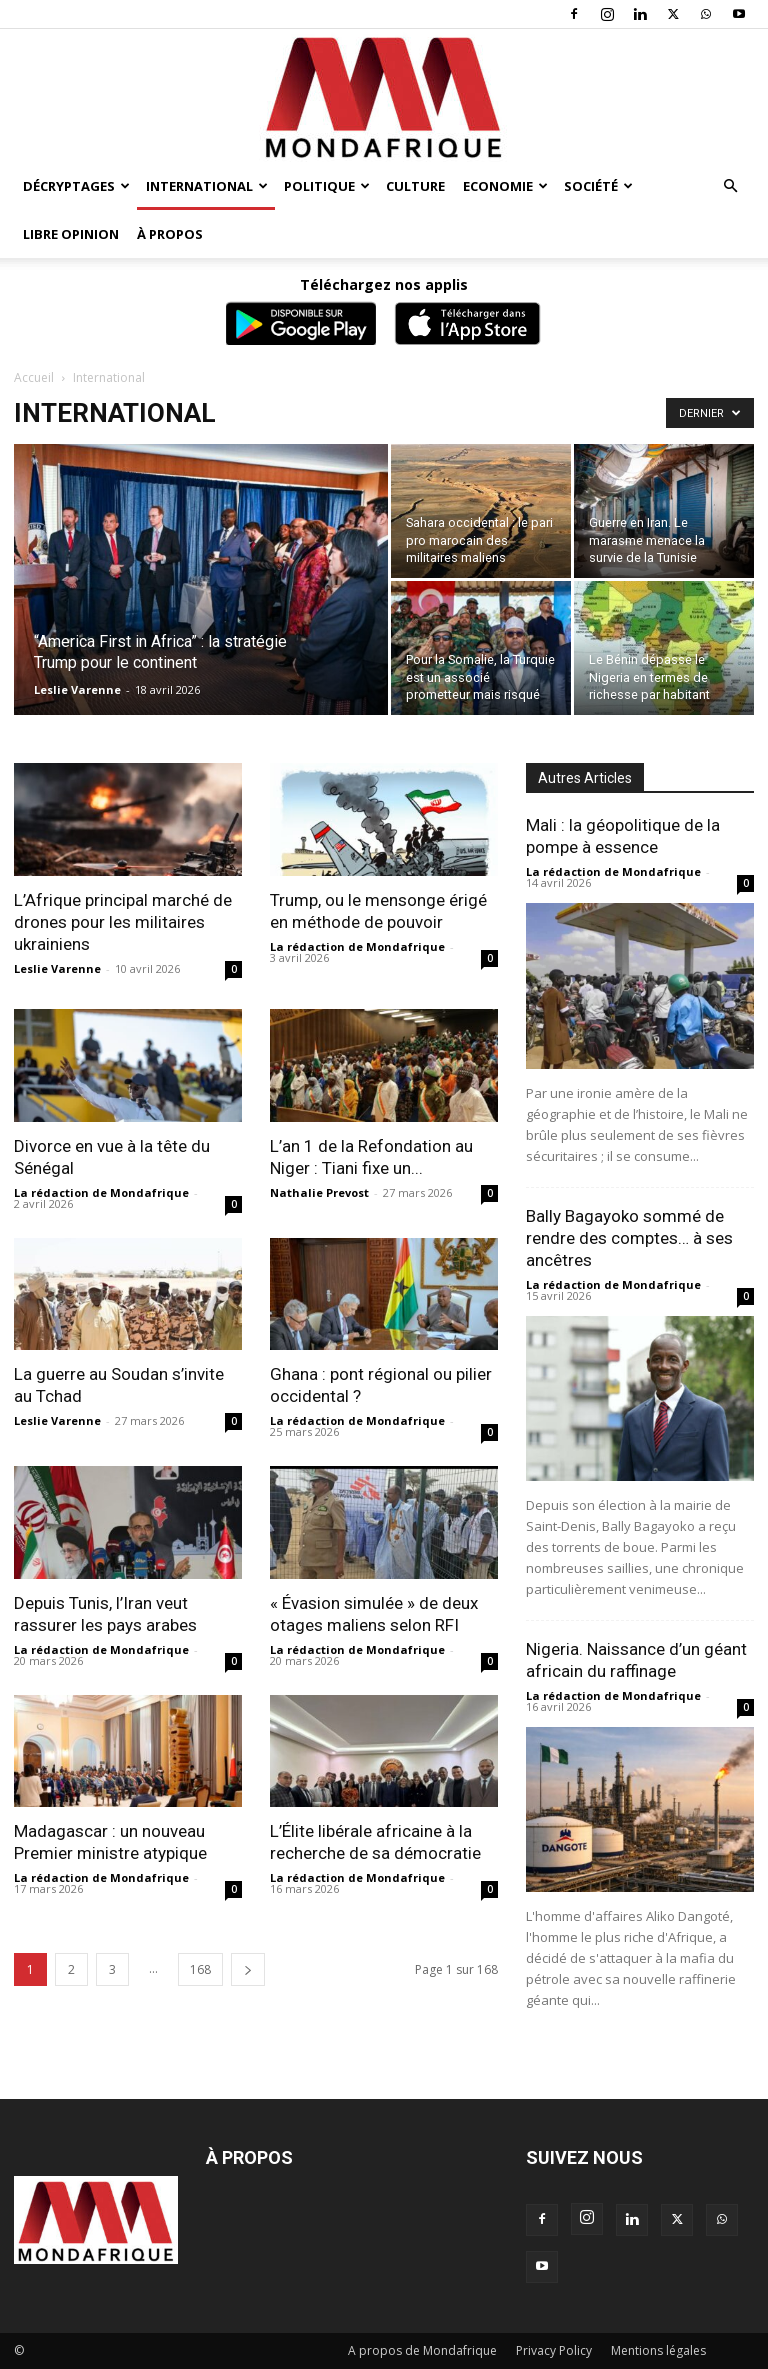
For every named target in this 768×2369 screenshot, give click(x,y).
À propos (170, 234)
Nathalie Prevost (319, 1192)
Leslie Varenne (77, 689)
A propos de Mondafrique (422, 2350)
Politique (327, 186)
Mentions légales (658, 2350)
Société (598, 186)
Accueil (34, 377)
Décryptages (76, 186)
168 (200, 1969)
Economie (505, 186)
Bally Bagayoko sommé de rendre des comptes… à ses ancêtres (629, 1238)
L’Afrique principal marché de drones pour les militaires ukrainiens (123, 922)
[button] (730, 186)
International (207, 186)
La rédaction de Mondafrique (357, 946)
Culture (415, 186)
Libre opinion (71, 234)
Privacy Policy (554, 2350)
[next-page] (248, 1969)
